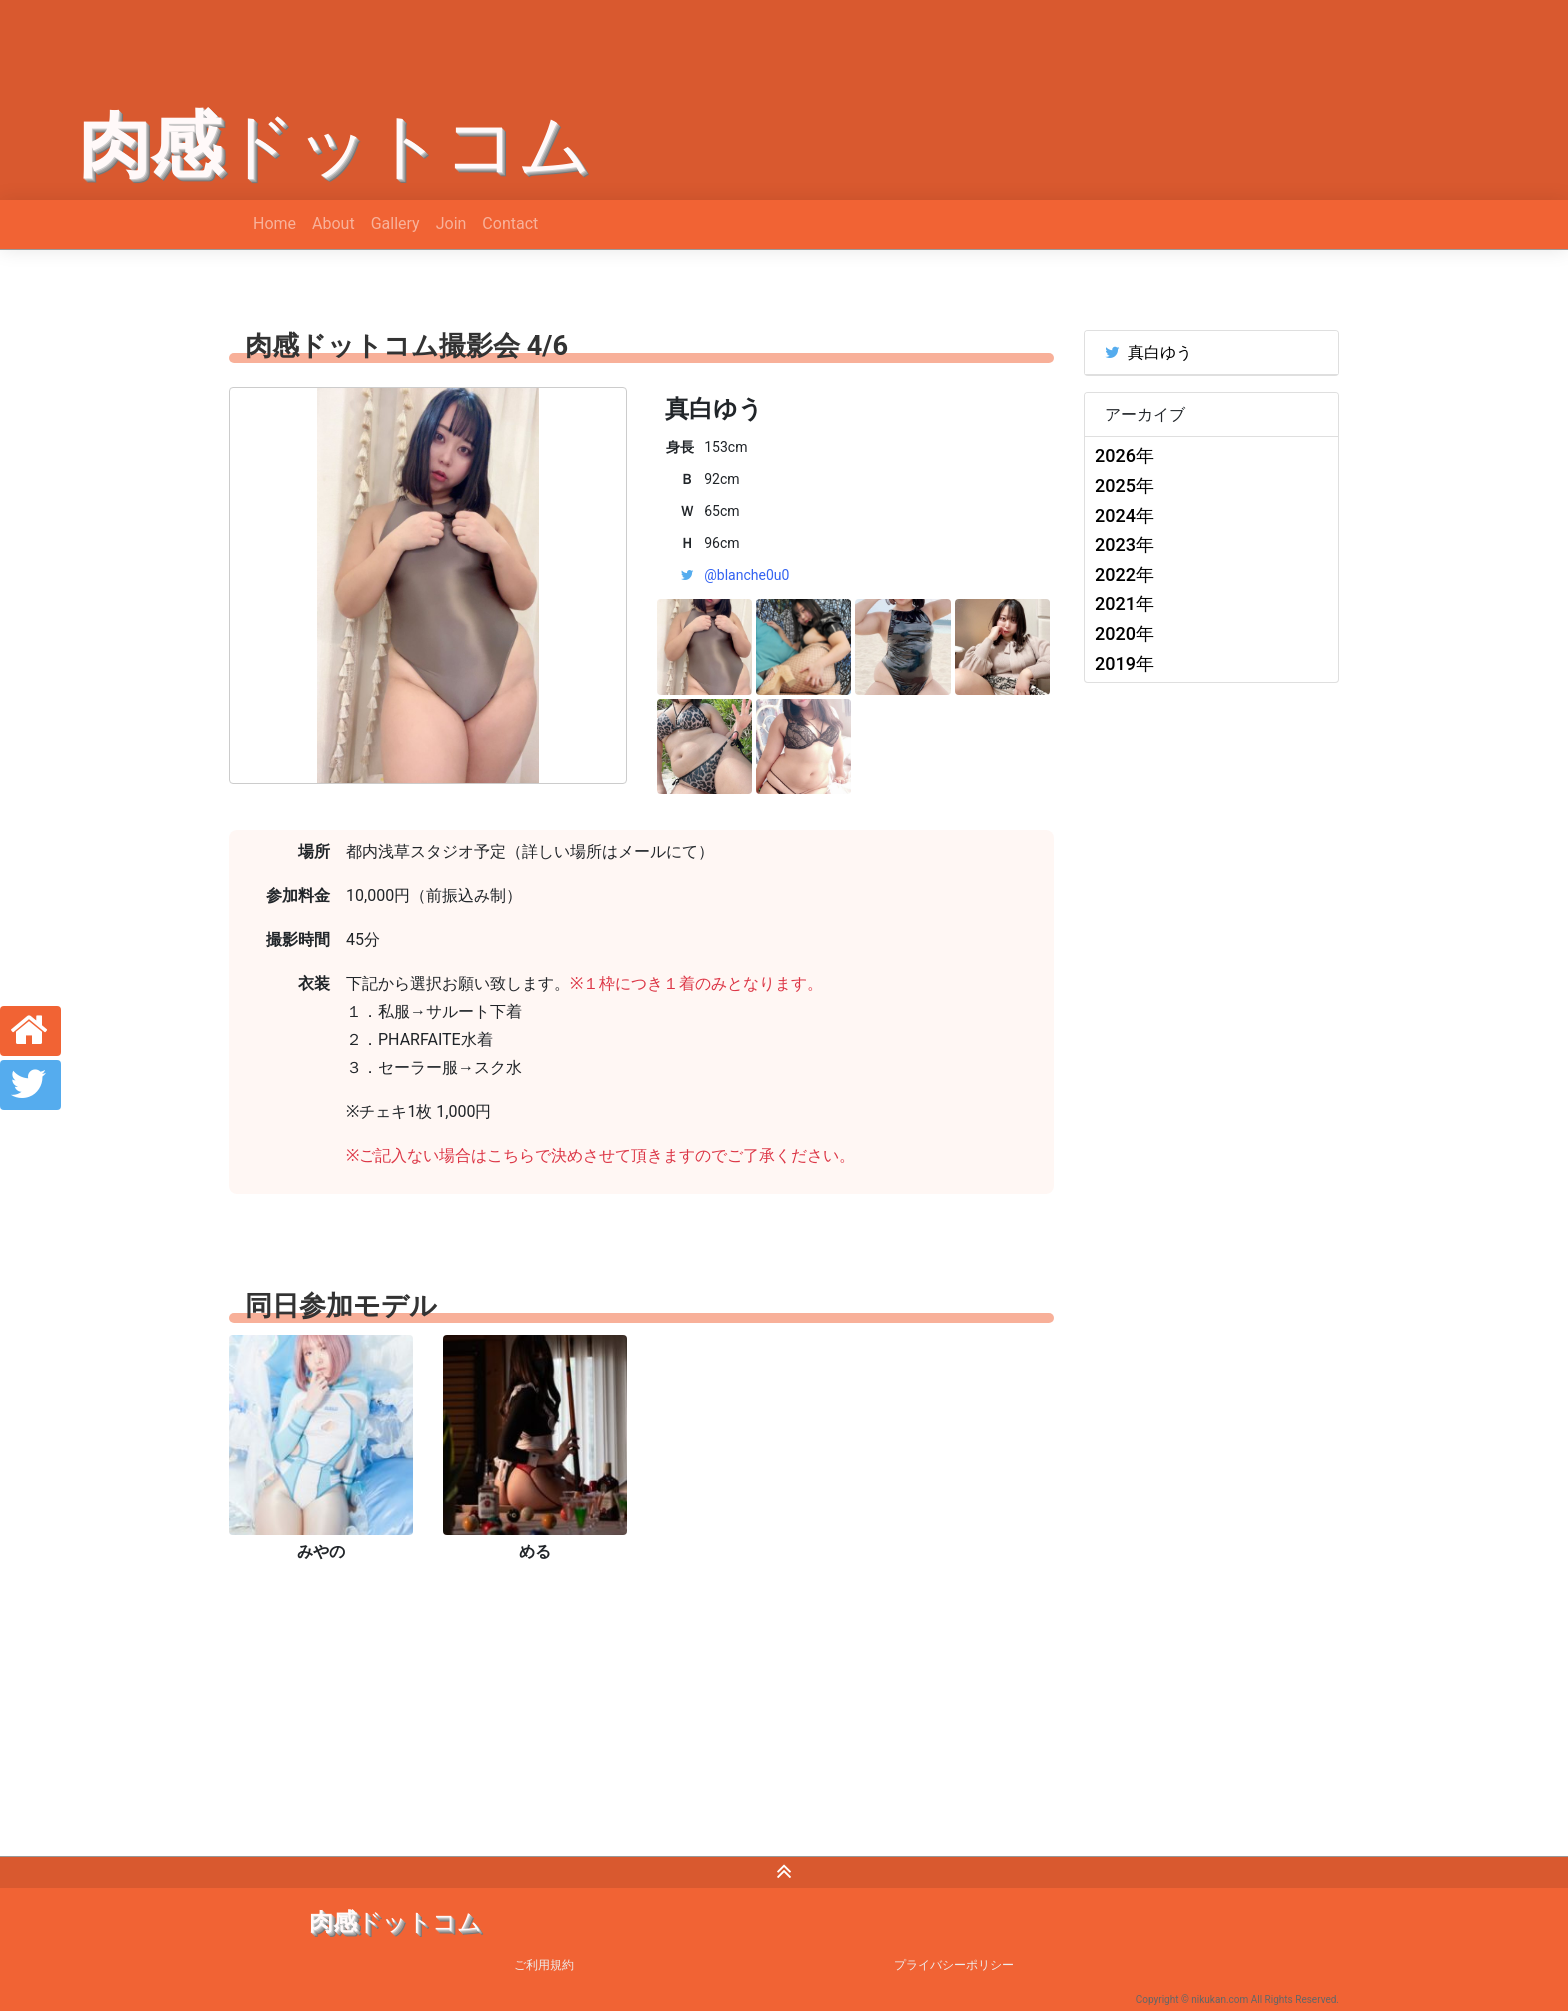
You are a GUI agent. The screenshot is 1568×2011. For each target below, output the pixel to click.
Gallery (395, 223)
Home (274, 223)
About (333, 223)
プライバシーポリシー (954, 1965)
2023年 (1124, 544)
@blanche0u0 (746, 575)
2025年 (1124, 485)
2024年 (1124, 515)
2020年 (1124, 633)
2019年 (1124, 663)
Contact (510, 223)
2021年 (1124, 603)
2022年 (1124, 574)
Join (451, 223)
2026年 (1124, 455)
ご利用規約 (544, 1965)
